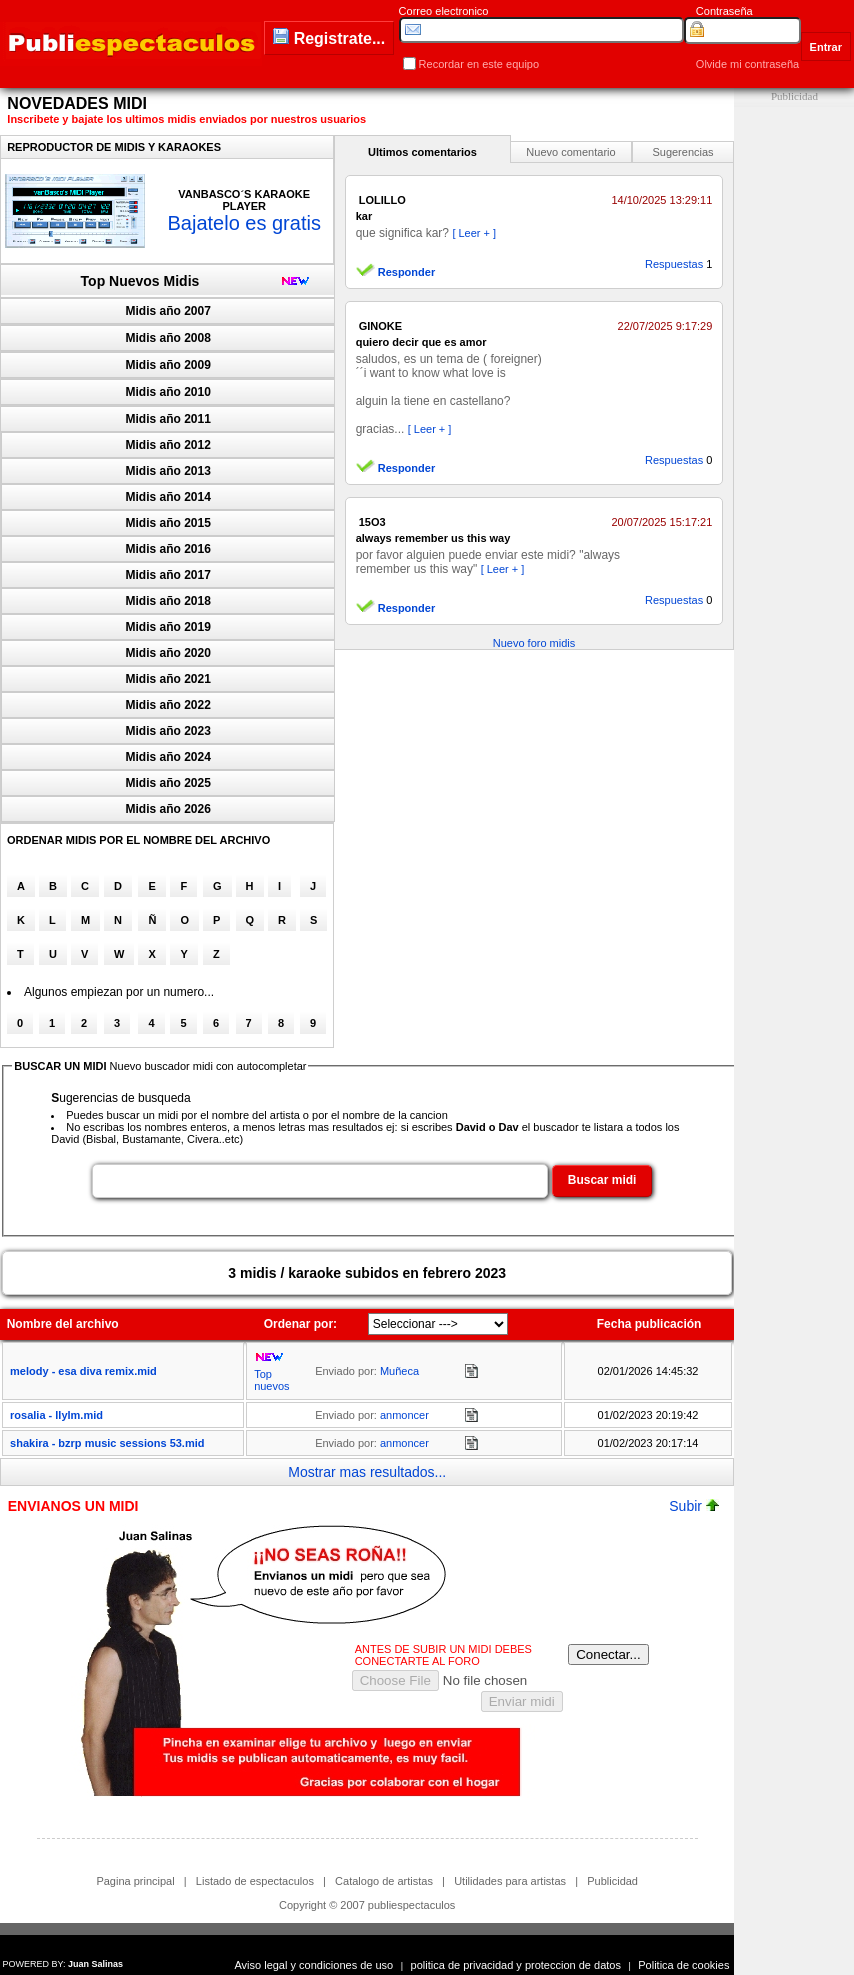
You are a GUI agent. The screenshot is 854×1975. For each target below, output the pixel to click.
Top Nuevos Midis (140, 281)
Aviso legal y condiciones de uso (313, 1965)
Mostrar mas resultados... (367, 1472)
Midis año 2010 (168, 392)
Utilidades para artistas (510, 1881)
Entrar (826, 47)
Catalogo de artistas (384, 1881)
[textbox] (320, 1181)
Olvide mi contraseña (747, 64)
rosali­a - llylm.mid (56, 1415)
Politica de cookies (683, 1965)
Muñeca (399, 1371)
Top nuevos (271, 1380)
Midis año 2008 (168, 338)
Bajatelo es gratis (243, 223)
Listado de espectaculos (255, 1881)
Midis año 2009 (168, 365)
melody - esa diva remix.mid (83, 1371)
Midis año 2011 (168, 419)
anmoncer (404, 1415)
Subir (694, 1506)
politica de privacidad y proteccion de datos (516, 1965)
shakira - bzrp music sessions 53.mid (107, 1443)
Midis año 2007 (168, 311)
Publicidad (612, 1881)
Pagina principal (135, 1881)
